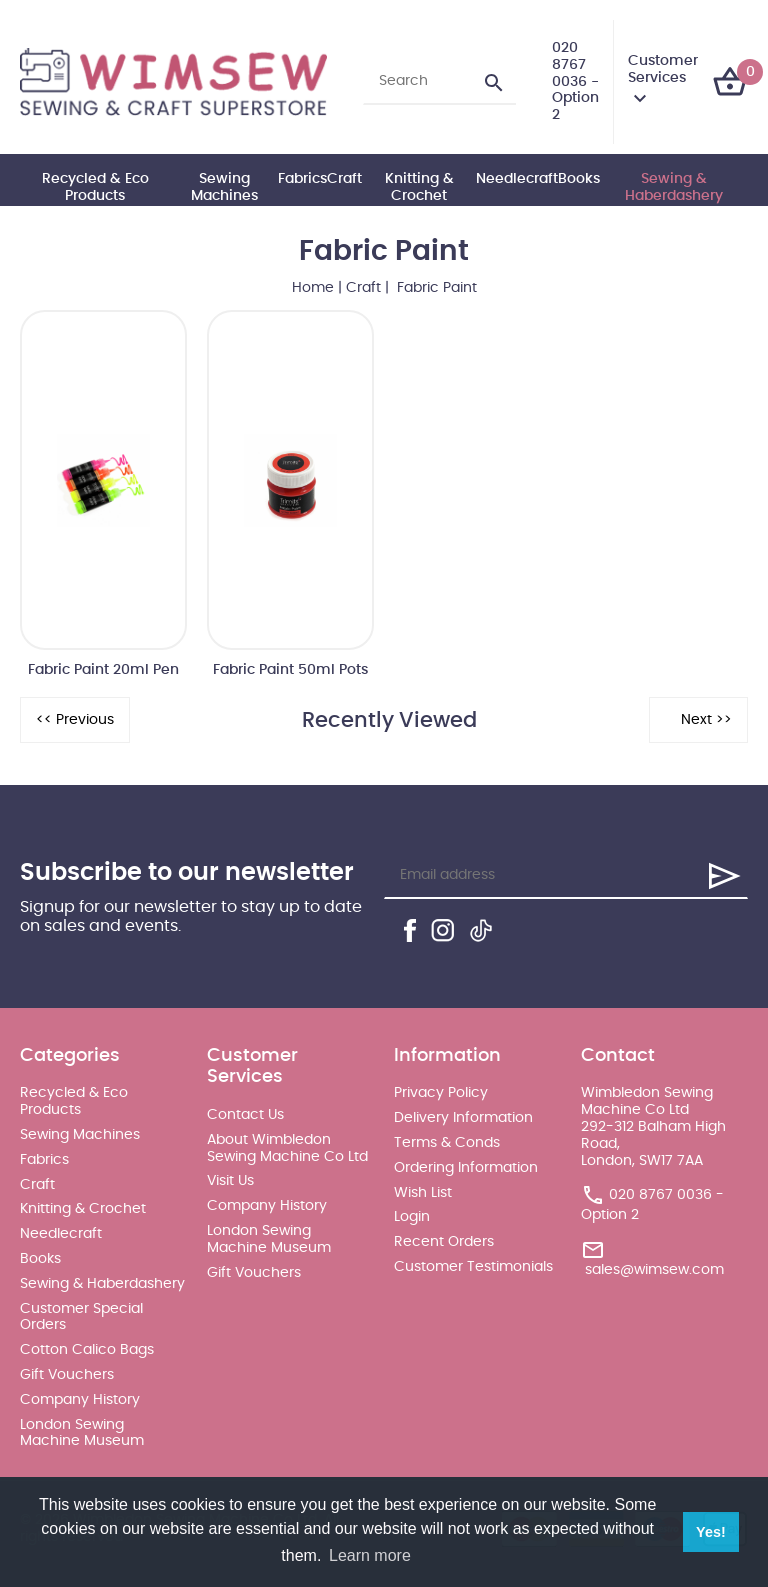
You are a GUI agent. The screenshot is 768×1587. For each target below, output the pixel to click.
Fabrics (302, 179)
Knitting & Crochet (419, 187)
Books (579, 179)
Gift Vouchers (67, 1375)
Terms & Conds (447, 1143)
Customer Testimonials (473, 1267)
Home (313, 288)
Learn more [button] (370, 1555)
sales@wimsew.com (654, 1270)
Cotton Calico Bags (87, 1350)
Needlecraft (517, 179)
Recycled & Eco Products (95, 187)
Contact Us (245, 1115)
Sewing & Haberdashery (674, 187)
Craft (344, 179)
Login (412, 1217)
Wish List (423, 1193)
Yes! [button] (711, 1532)
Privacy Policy (441, 1093)
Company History (80, 1400)
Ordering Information (466, 1168)
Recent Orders (444, 1242)
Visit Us (230, 1181)
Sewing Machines (224, 187)
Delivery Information (463, 1118)
